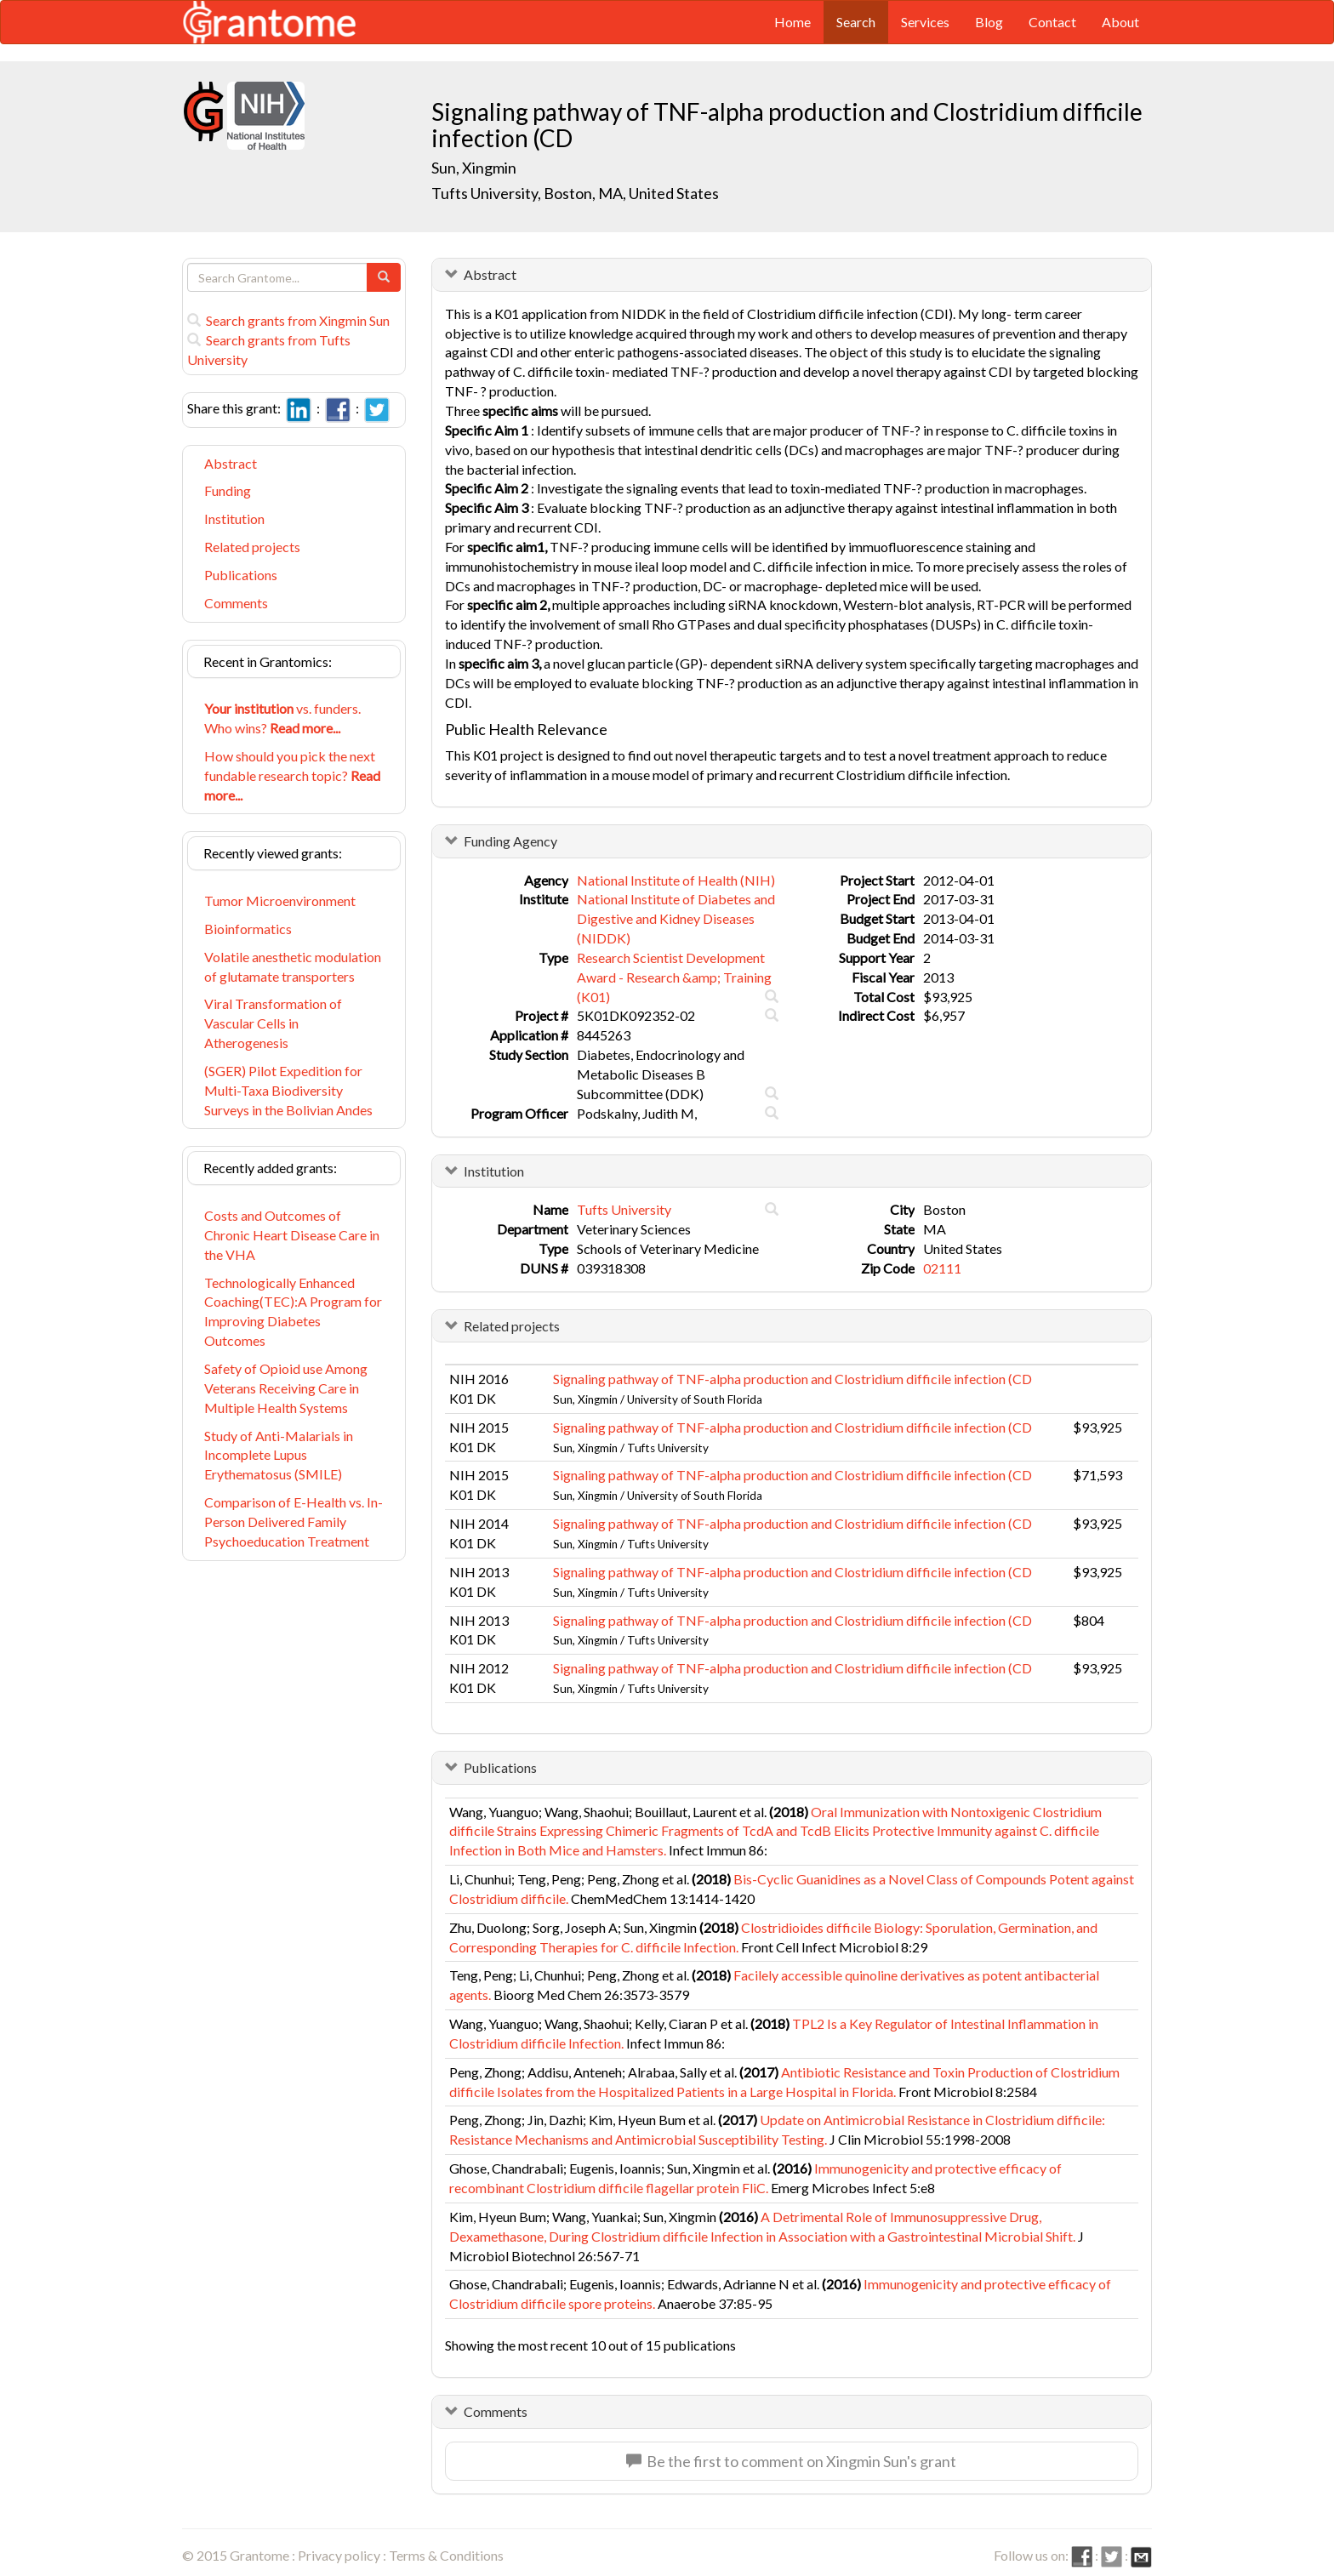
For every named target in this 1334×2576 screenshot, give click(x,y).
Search (855, 22)
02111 (942, 1268)
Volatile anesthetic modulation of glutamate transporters (292, 966)
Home (792, 22)
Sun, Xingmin (475, 167)
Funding (227, 490)
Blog (989, 22)
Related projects (252, 547)
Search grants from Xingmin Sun (288, 320)
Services (925, 22)
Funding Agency (510, 841)
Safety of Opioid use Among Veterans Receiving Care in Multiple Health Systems (286, 1388)
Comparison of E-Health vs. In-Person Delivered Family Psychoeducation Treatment (293, 1521)
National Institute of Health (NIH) (676, 880)
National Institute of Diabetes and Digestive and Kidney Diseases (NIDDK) (676, 918)
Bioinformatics (248, 928)
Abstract (230, 463)
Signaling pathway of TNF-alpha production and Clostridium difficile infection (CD (792, 1379)
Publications (240, 575)
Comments (236, 603)
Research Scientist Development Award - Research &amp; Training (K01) (674, 977)
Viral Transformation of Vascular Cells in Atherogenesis (273, 1023)
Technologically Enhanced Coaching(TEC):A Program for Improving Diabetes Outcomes (293, 1311)
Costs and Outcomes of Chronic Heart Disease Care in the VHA (291, 1234)
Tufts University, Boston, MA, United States (575, 193)
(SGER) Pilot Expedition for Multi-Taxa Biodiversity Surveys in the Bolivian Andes (288, 1090)
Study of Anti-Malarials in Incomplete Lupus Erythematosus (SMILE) (278, 1455)
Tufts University (624, 1209)
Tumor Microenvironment (280, 900)
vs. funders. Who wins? (282, 718)
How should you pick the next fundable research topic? (292, 775)
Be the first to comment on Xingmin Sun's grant (791, 2461)
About (1120, 22)
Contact (1052, 22)
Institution (234, 518)
